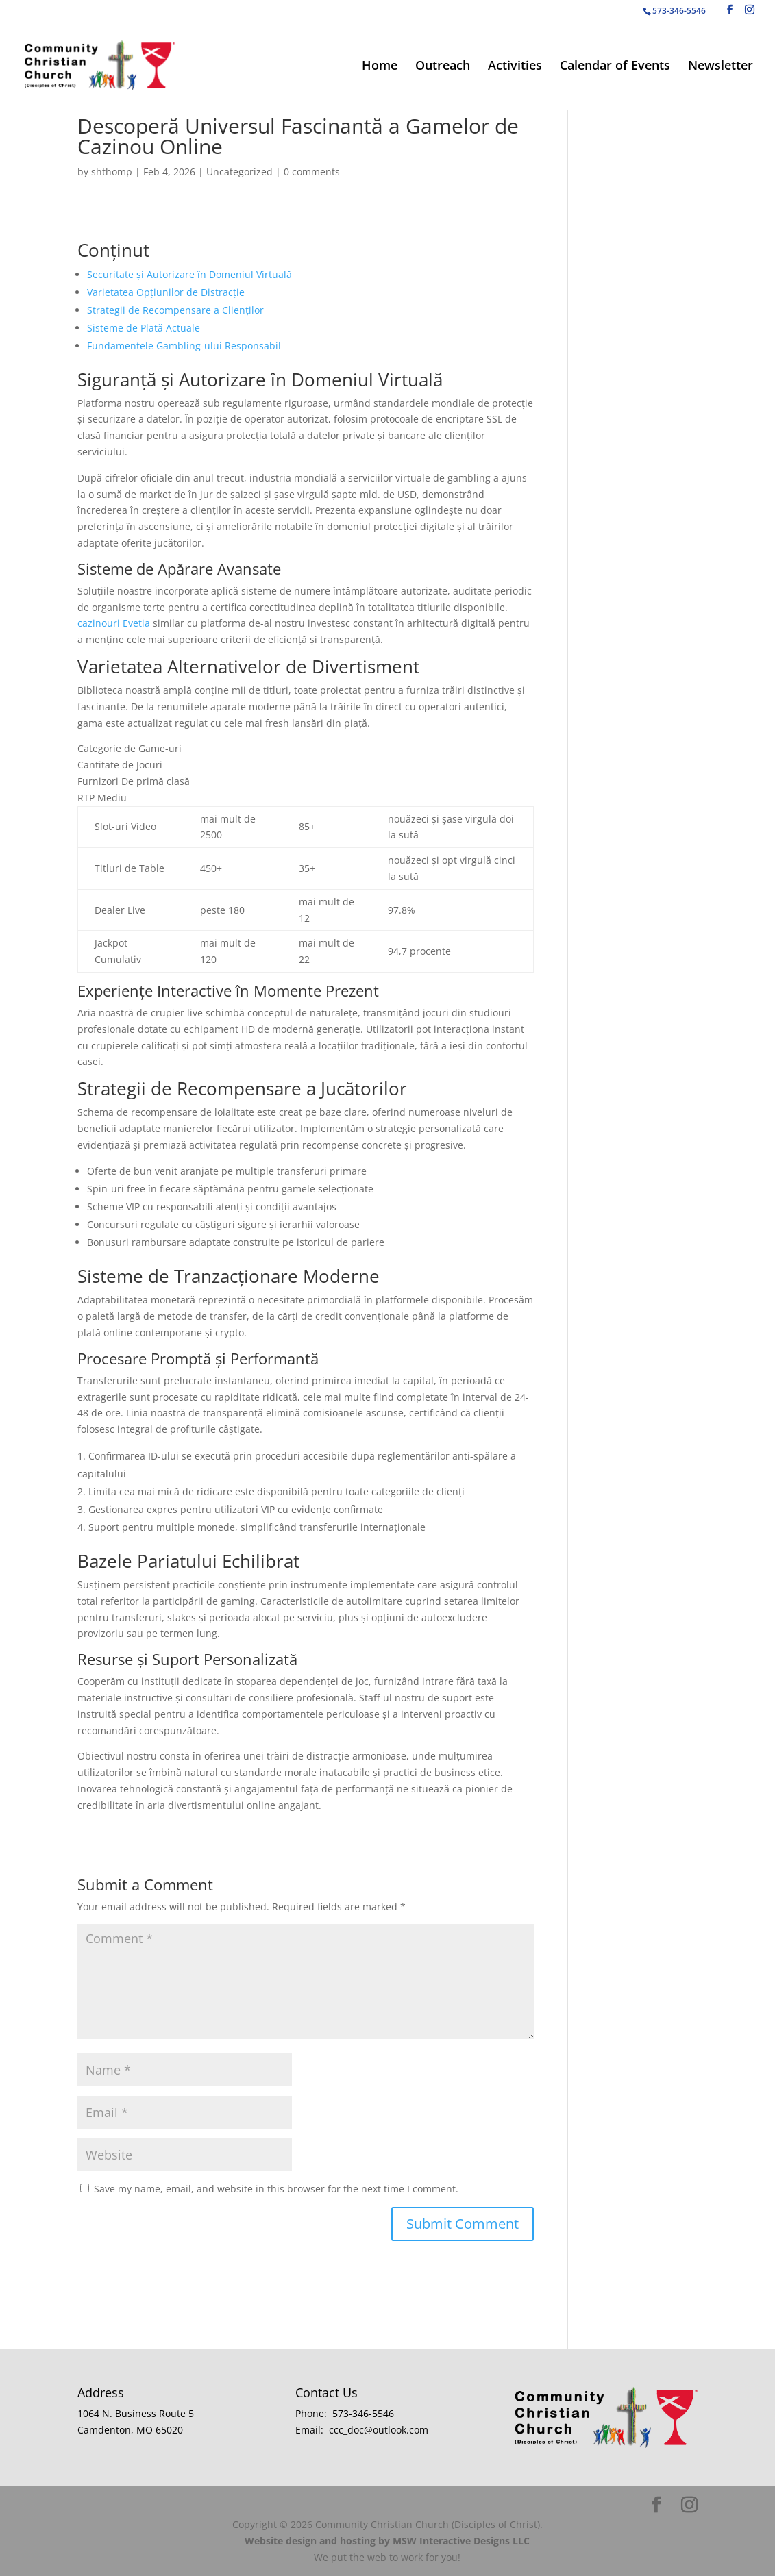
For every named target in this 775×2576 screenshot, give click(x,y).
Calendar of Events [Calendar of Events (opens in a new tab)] (615, 66)
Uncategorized (239, 171)
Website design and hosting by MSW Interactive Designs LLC (387, 2540)
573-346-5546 (363, 2413)
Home (379, 66)
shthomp (111, 171)
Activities (515, 66)
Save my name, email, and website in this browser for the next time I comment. (276, 2188)
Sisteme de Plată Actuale (143, 327)
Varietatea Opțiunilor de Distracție (166, 292)
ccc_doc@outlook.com (378, 2429)
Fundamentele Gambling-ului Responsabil (184, 345)
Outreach (442, 66)
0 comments (312, 171)
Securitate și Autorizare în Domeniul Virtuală (189, 274)
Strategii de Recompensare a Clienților (175, 309)
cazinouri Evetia (113, 622)
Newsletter (720, 66)
